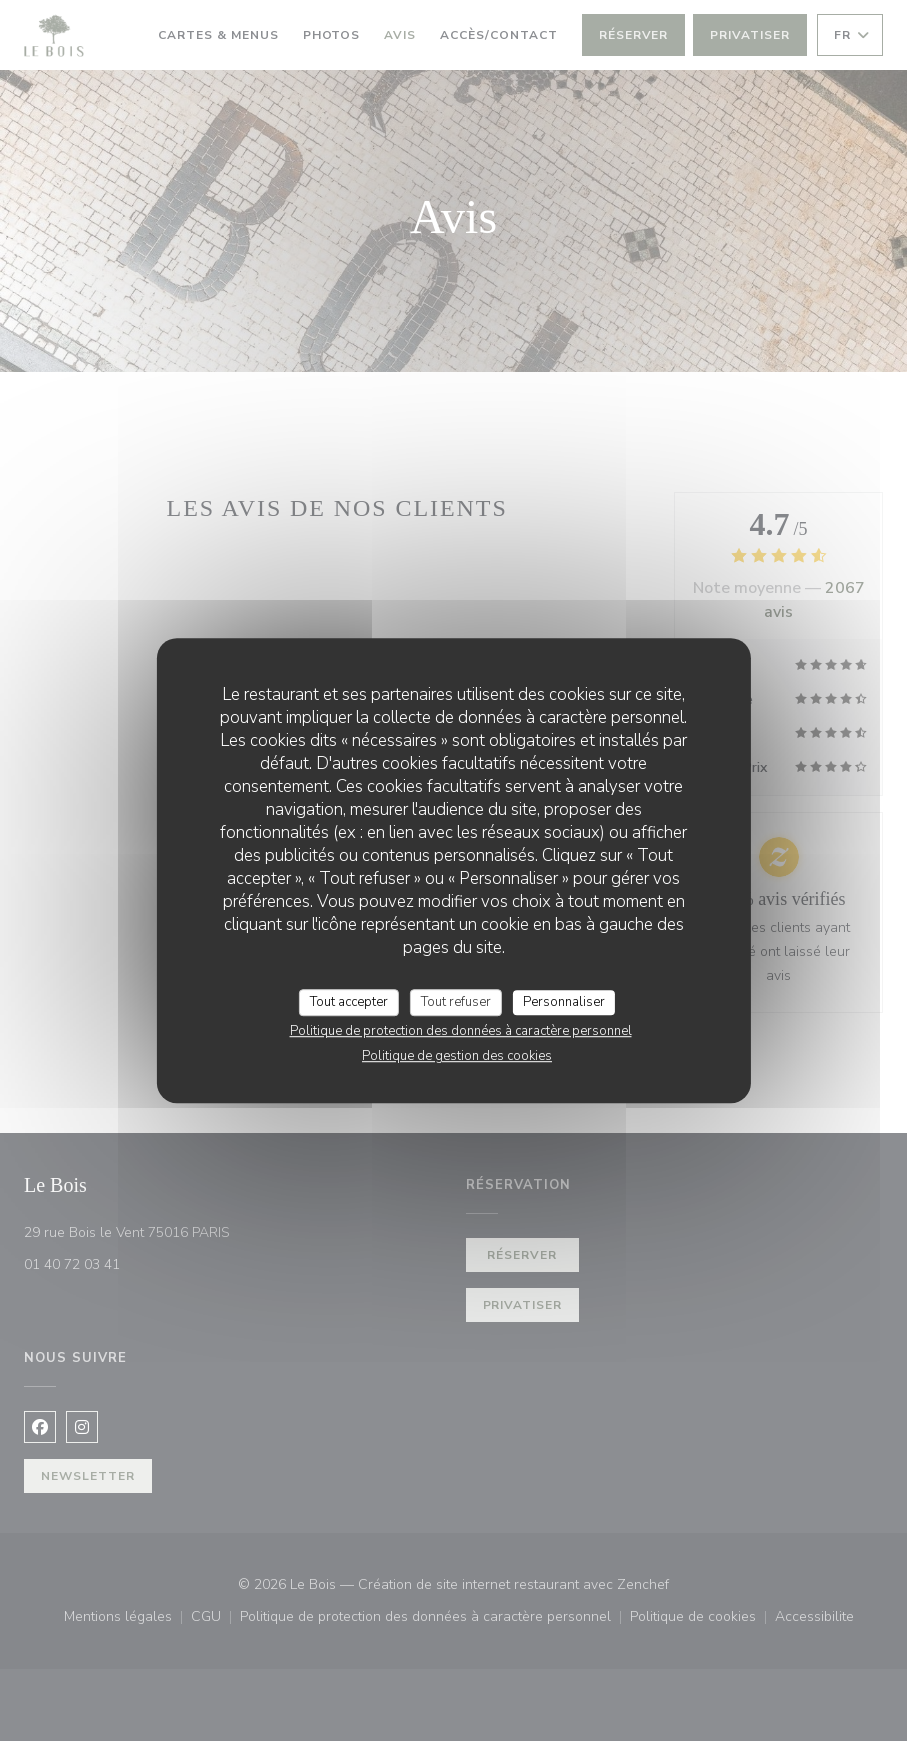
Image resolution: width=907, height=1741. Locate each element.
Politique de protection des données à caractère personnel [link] (461, 1031)
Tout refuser (456, 1002)
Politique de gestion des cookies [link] (457, 1056)
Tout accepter (349, 1002)
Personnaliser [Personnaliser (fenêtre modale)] (564, 1002)
